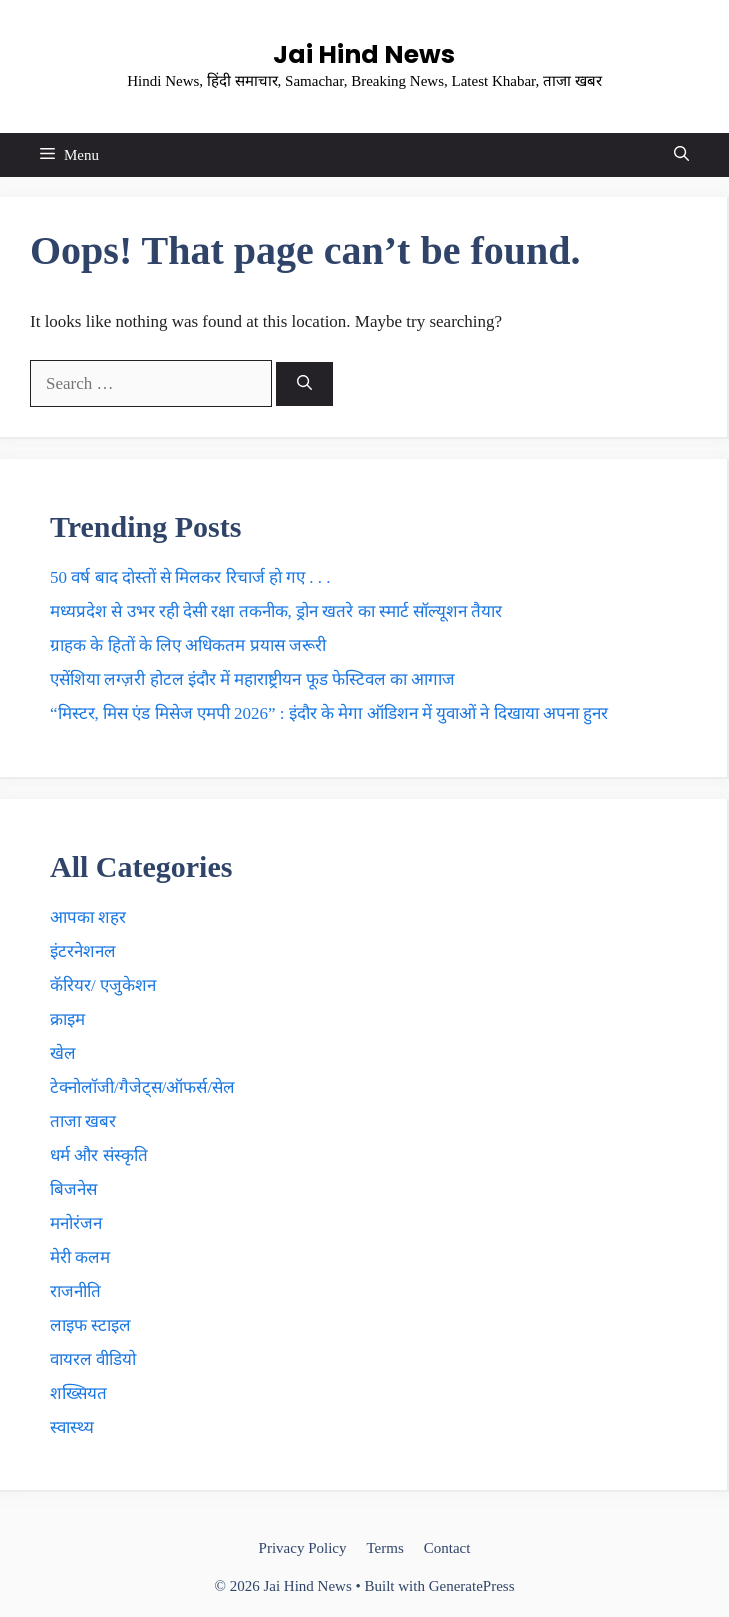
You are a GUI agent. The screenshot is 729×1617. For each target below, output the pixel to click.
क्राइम (67, 1019)
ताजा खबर (83, 1121)
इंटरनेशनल (83, 951)
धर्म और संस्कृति (99, 1155)
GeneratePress (472, 1586)
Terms (384, 1548)
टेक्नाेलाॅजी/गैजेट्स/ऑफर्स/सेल (142, 1087)
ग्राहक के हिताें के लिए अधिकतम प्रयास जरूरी (188, 645)
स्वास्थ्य (72, 1427)
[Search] (304, 384)
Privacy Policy (303, 1548)
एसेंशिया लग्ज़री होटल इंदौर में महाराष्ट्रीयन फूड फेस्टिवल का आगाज (252, 679)
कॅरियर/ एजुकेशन (103, 985)
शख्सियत (78, 1393)
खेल (63, 1053)
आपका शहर (88, 917)
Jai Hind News (364, 54)
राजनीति (75, 1291)
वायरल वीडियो (93, 1359)
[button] (681, 155)
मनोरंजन (76, 1223)
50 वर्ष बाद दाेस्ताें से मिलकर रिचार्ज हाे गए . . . (190, 577)
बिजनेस (73, 1189)
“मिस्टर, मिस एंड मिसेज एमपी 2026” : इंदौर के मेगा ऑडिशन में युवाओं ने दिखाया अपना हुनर (329, 713)
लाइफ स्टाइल (90, 1325)
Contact (447, 1548)
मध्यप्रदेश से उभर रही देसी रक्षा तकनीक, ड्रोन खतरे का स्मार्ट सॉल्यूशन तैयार (276, 611)
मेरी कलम (80, 1257)
